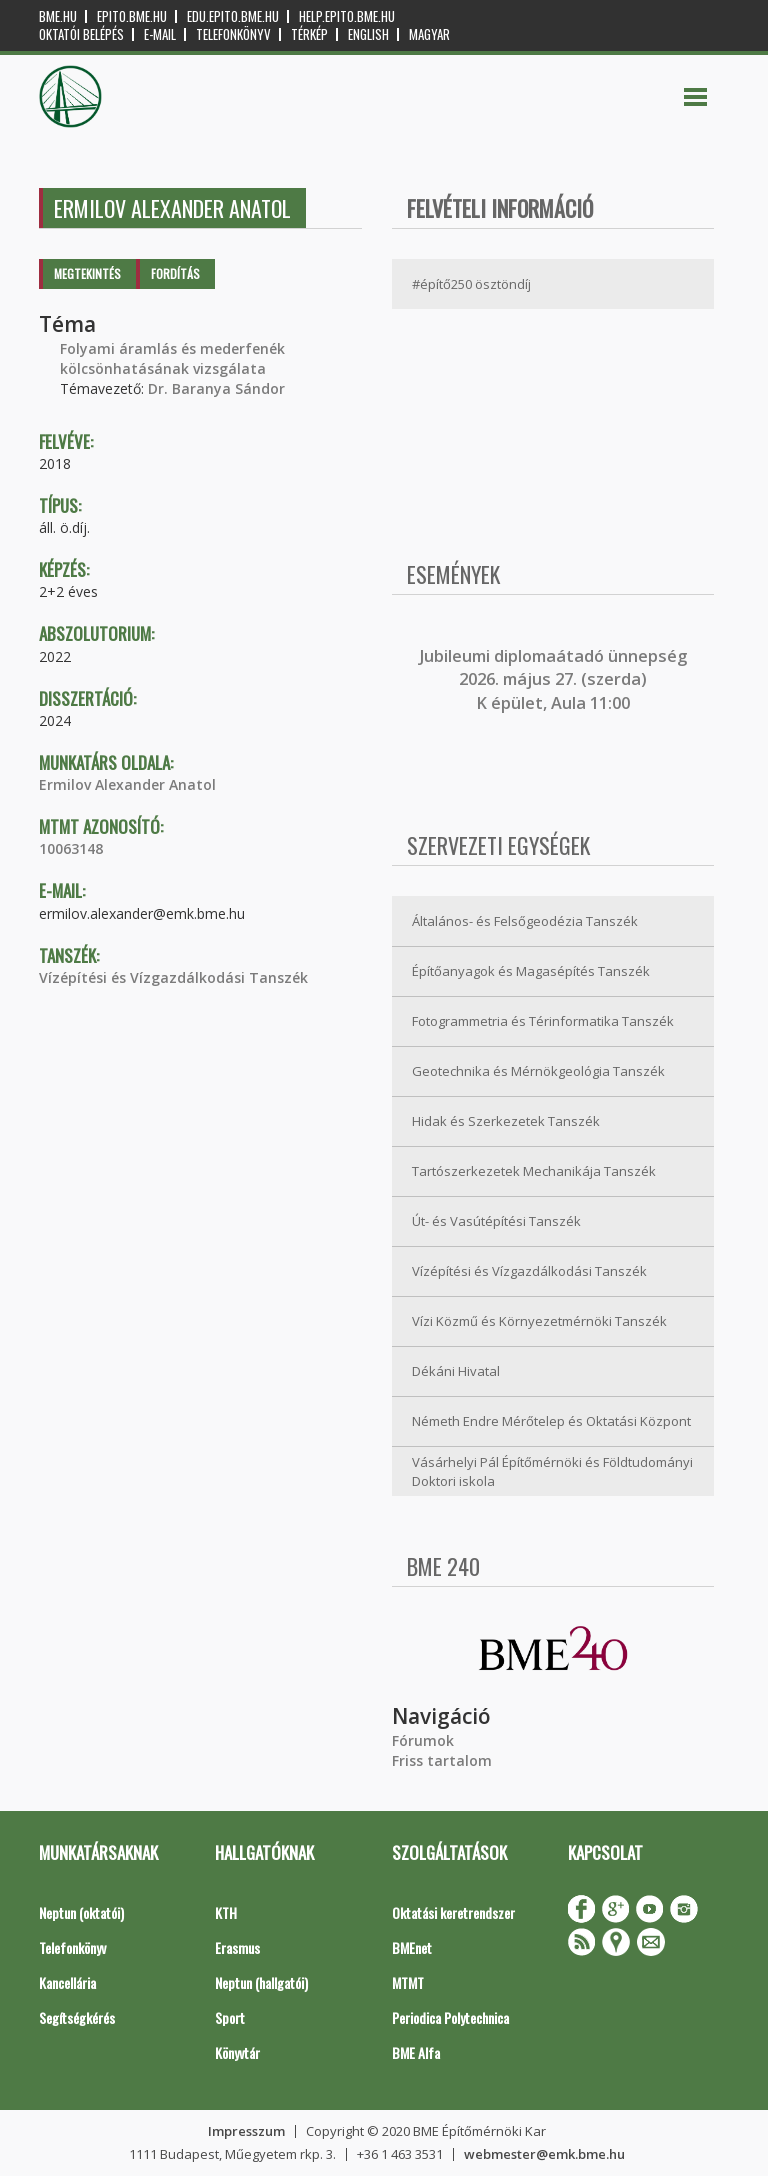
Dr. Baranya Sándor (216, 388)
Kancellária (67, 1982)
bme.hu (58, 16)
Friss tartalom (442, 1760)
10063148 (71, 848)
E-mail (160, 34)
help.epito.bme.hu (347, 16)
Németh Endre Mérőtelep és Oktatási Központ (551, 1421)
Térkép (309, 34)
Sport (230, 2017)
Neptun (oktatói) (81, 1912)
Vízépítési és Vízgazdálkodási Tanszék (173, 977)
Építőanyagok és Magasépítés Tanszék (531, 971)
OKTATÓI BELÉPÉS (81, 34)
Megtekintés (87, 273)
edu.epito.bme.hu (233, 16)
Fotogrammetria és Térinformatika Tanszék (543, 1021)
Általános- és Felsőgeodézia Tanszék (525, 921)
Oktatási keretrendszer (453, 1912)
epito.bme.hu (132, 16)
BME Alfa (416, 2052)
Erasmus (237, 1947)
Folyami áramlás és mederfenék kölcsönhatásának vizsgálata (172, 358)
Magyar (429, 34)
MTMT (408, 1982)
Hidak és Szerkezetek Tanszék (506, 1121)
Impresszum (246, 2131)
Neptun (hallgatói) (261, 1982)
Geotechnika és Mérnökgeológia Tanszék (538, 1071)
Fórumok (423, 1740)
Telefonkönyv (233, 34)
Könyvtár (237, 2052)
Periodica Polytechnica (450, 2017)
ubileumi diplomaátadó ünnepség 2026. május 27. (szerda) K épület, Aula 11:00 (555, 679)
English (368, 34)
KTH (226, 1912)
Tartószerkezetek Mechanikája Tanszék (534, 1171)
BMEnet (412, 1947)
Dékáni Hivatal (456, 1371)
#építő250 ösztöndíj (471, 284)
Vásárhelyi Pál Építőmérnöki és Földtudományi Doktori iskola (552, 1471)
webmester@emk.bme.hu (544, 2154)
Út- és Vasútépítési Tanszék (496, 1221)
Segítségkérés (77, 2017)
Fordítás (175, 273)
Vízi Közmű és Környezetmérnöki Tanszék (539, 1321)
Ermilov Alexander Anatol (127, 784)
